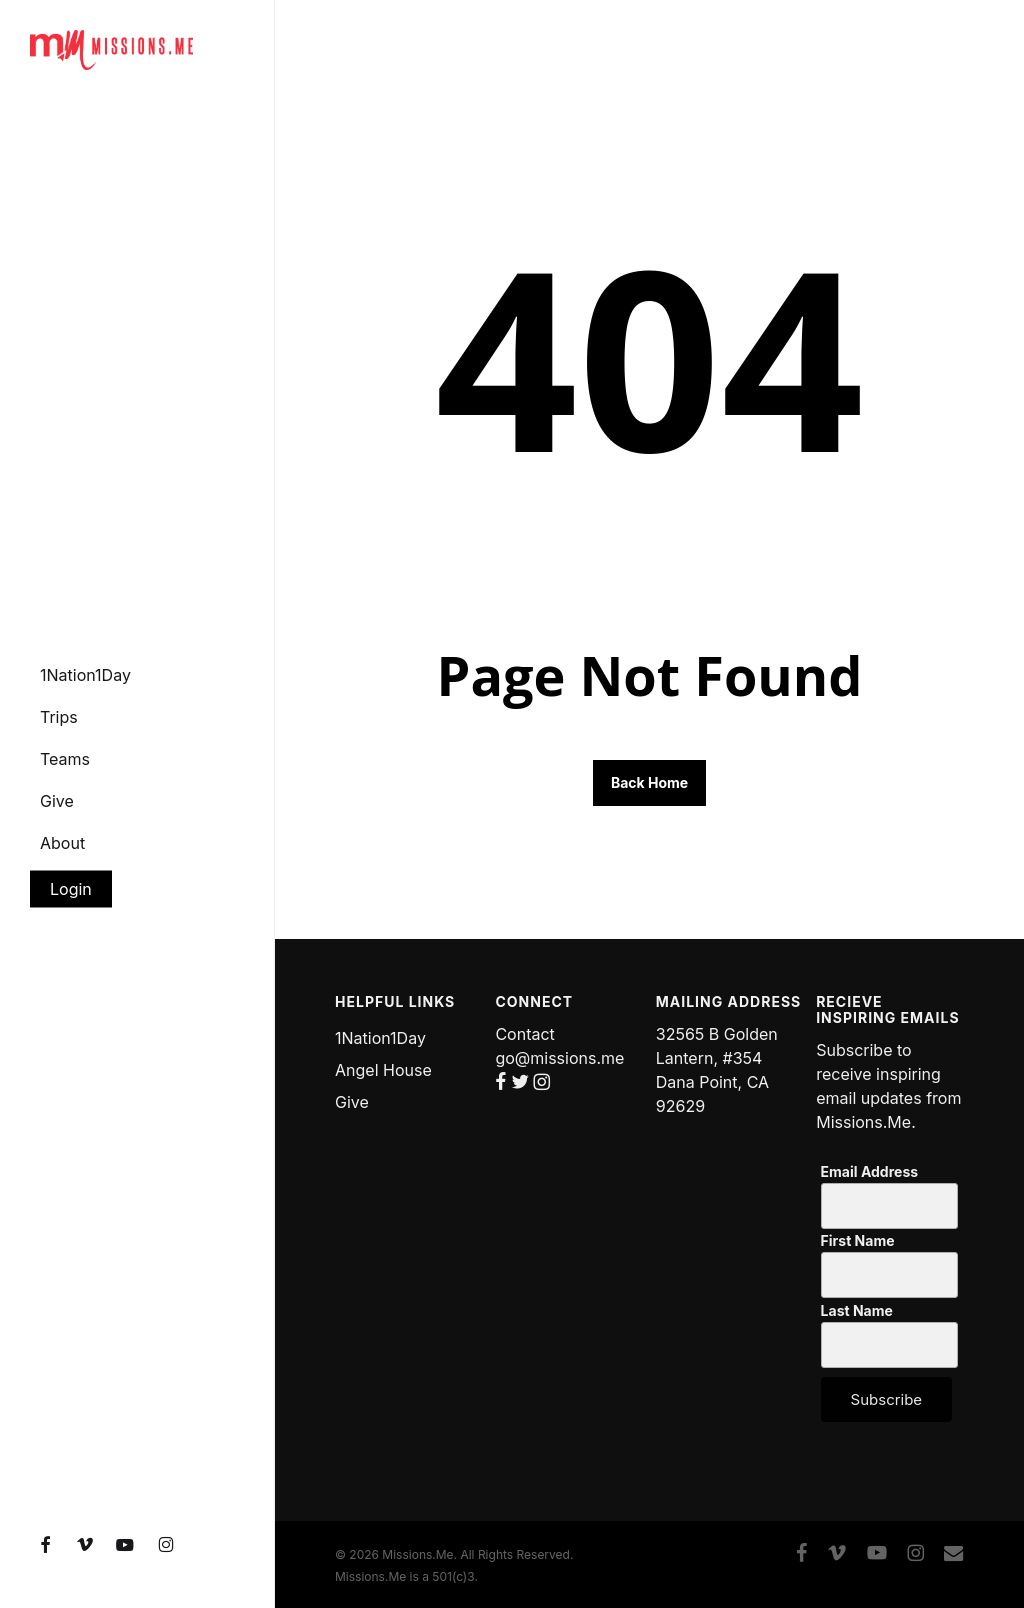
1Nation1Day (380, 1038)
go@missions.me (559, 1058)
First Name (858, 1241)
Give (352, 1102)
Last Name (857, 1311)
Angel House (383, 1070)
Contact (524, 1034)
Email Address (869, 1172)
